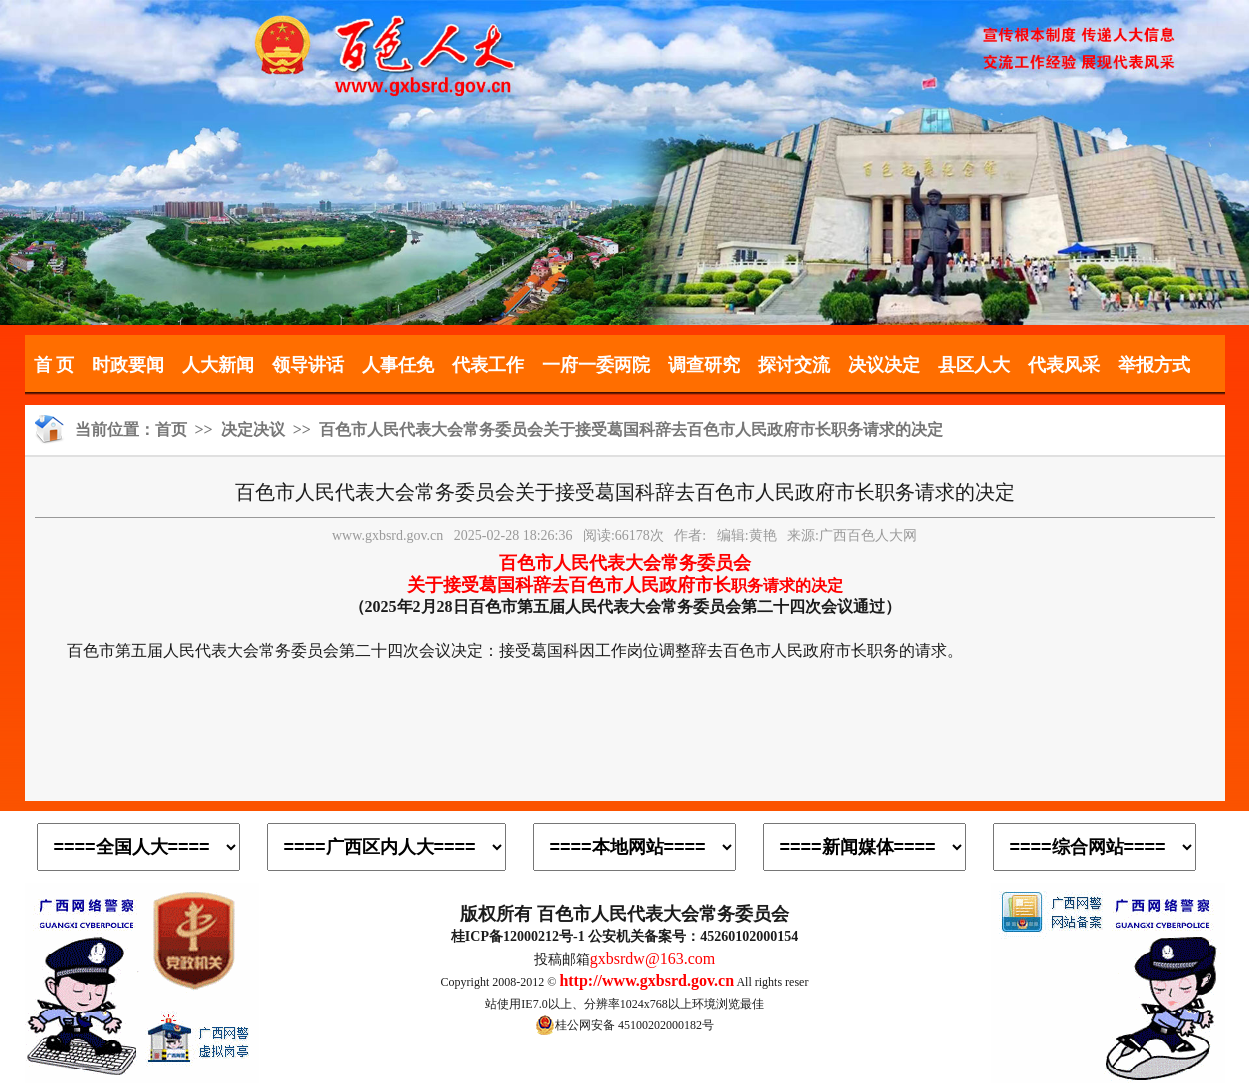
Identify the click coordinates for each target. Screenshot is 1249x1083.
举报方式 (1154, 365)
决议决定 (884, 365)
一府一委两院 (596, 365)
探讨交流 (794, 365)
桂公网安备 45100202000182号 (624, 1025)
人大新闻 (218, 365)
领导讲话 (308, 365)
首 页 (54, 365)
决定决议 (253, 429)
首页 (171, 429)
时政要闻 (128, 365)
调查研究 (704, 365)
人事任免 (398, 365)
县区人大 (974, 365)
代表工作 (488, 365)
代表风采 (1064, 365)
